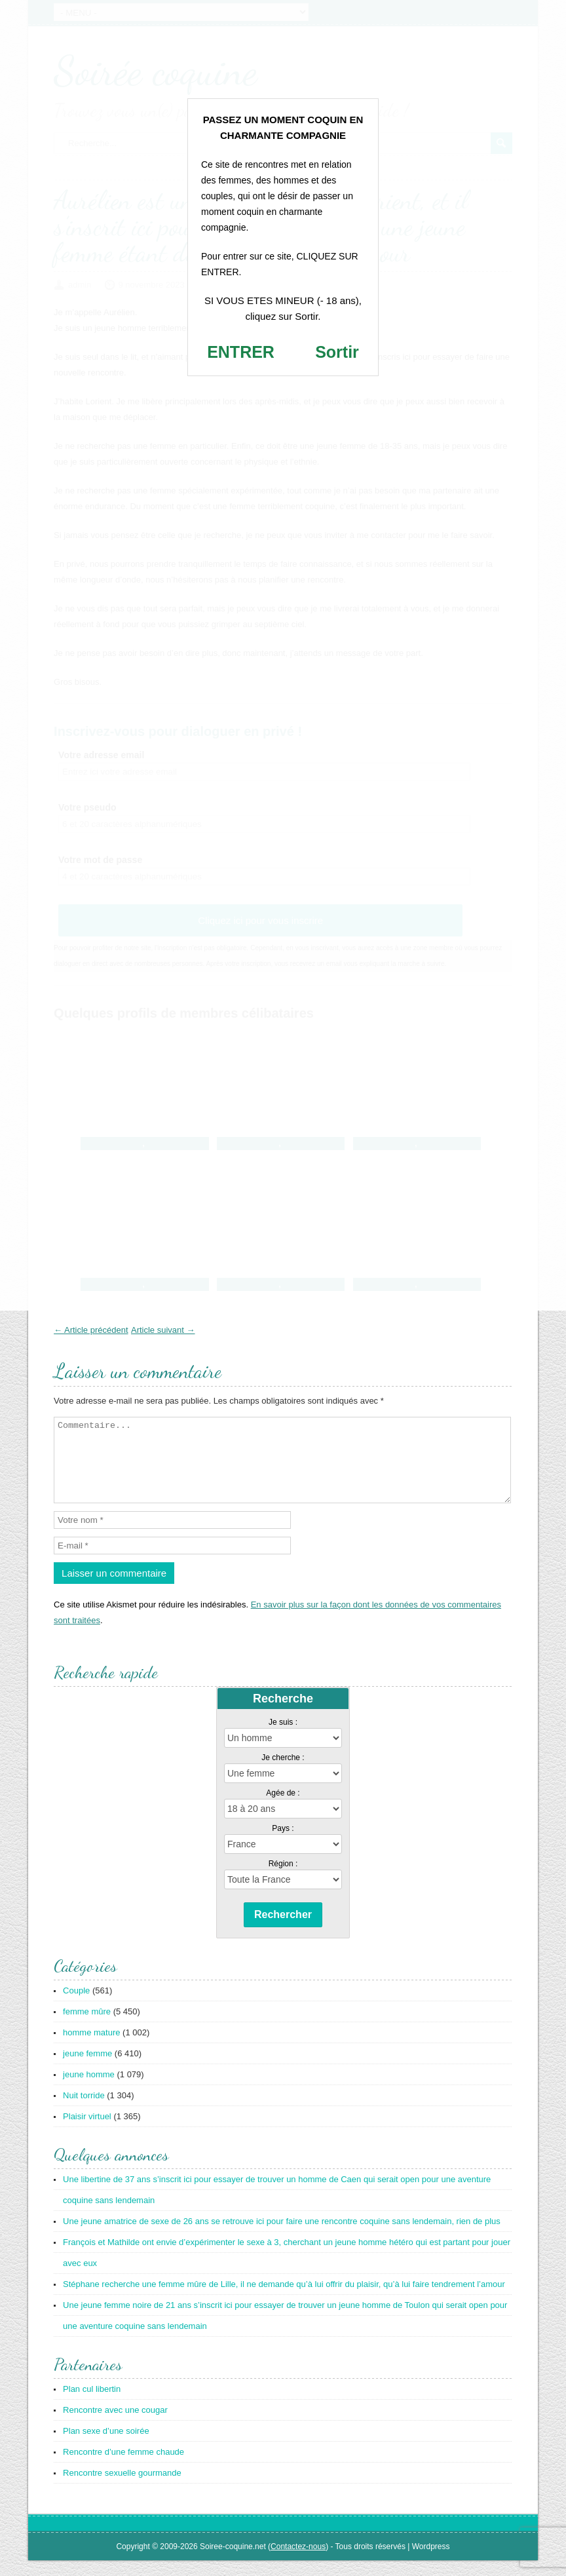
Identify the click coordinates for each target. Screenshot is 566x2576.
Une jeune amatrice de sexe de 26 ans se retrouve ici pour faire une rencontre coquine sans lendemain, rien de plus (281, 2237)
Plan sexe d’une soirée (106, 2446)
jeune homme (89, 2090)
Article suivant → (163, 1330)
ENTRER (240, 352)
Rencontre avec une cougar (115, 2426)
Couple (76, 2006)
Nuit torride (84, 2111)
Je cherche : (282, 1773)
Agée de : (282, 1808)
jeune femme (87, 2069)
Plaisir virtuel (87, 2132)
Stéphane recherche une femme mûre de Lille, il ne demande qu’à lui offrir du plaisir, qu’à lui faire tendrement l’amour (284, 2300)
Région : (283, 1879)
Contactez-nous (298, 2562)
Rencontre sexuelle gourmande (122, 2488)
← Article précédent (91, 1330)
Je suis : (283, 1737)
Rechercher (283, 1930)
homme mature (91, 2048)
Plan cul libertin (92, 2405)
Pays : (282, 1844)
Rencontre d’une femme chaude (123, 2467)
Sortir (337, 352)
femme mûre (87, 2027)
